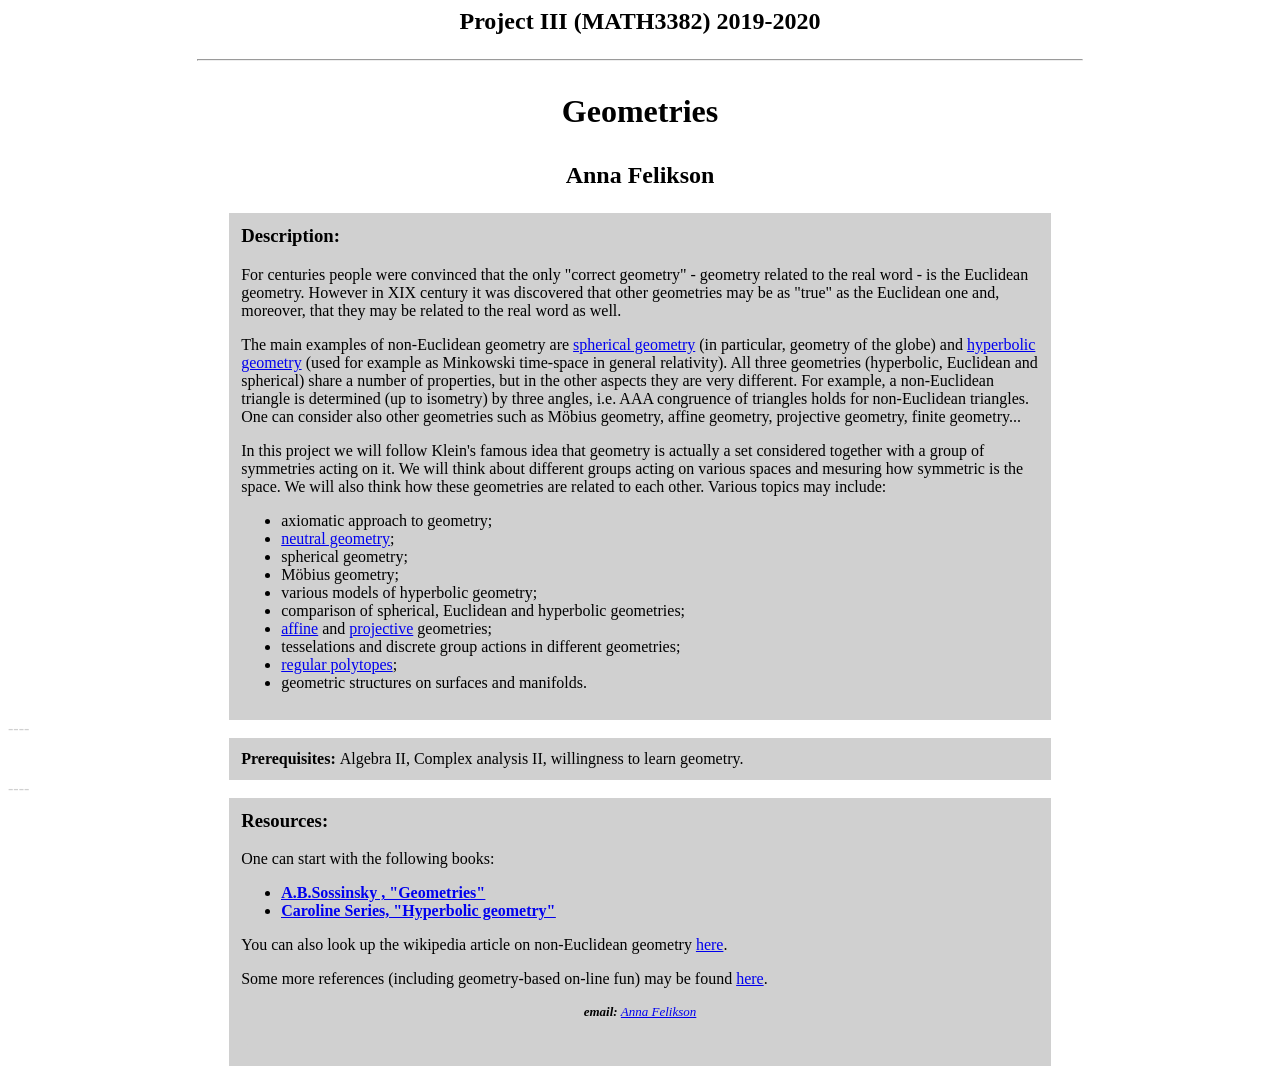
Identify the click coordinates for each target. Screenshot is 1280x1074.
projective (381, 628)
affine (299, 628)
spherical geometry (634, 344)
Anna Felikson (658, 1011)
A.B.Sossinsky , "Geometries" (383, 892)
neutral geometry (335, 538)
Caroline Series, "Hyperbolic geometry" (418, 910)
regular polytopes (337, 664)
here (710, 944)
